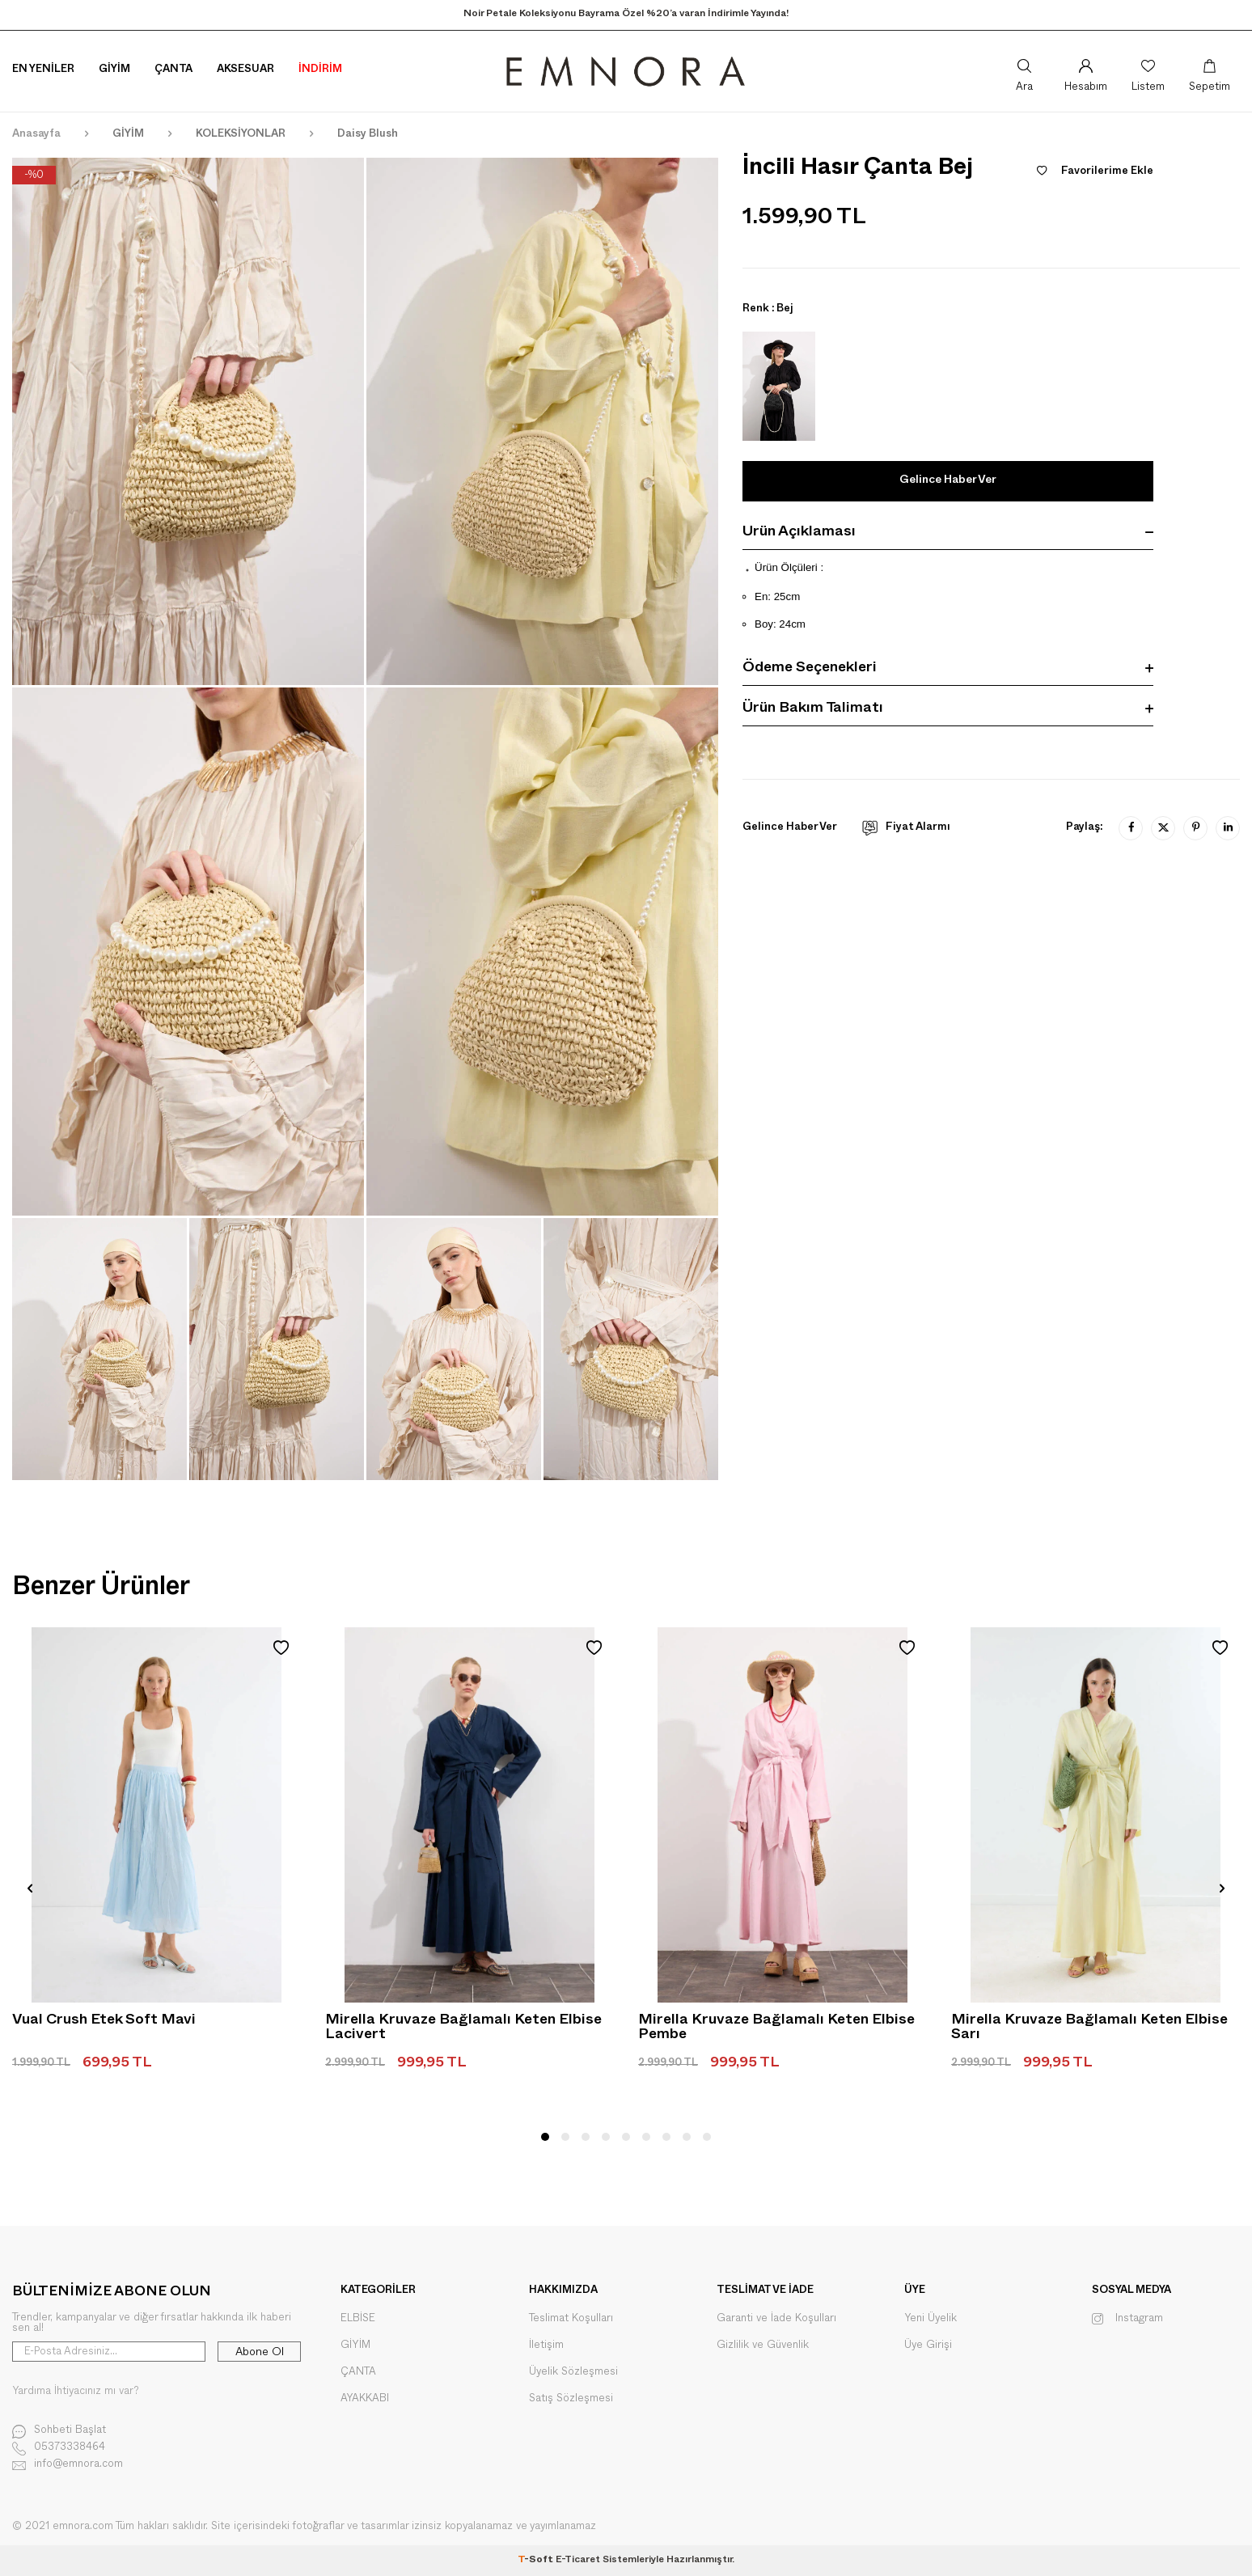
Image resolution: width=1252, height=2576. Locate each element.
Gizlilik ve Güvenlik (763, 2345)
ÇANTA (358, 2372)
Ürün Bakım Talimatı (947, 710)
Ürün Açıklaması (947, 534)
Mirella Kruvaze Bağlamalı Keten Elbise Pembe (776, 2029)
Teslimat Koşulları (571, 2318)
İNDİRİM (320, 70)
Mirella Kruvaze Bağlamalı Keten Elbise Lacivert (463, 2029)
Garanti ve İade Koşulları (776, 2318)
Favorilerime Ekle (1095, 172)
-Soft (537, 2560)
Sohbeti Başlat (59, 2432)
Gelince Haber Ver (947, 481)
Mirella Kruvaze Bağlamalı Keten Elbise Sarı (1089, 2029)
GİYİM (128, 135)
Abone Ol (259, 2352)
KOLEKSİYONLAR (241, 135)
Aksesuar (245, 70)
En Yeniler (43, 70)
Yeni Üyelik (930, 2318)
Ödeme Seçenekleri (947, 670)
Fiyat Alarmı (905, 828)
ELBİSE (357, 2318)
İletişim (546, 2345)
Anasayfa (36, 135)
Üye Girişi (928, 2345)
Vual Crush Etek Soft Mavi (104, 2021)
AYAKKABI (364, 2398)
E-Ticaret (578, 2560)
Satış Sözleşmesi (571, 2398)
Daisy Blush (367, 135)
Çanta (173, 70)
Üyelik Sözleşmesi (573, 2372)
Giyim (114, 70)
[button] (545, 2137)
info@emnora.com (67, 2465)
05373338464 (58, 2448)
